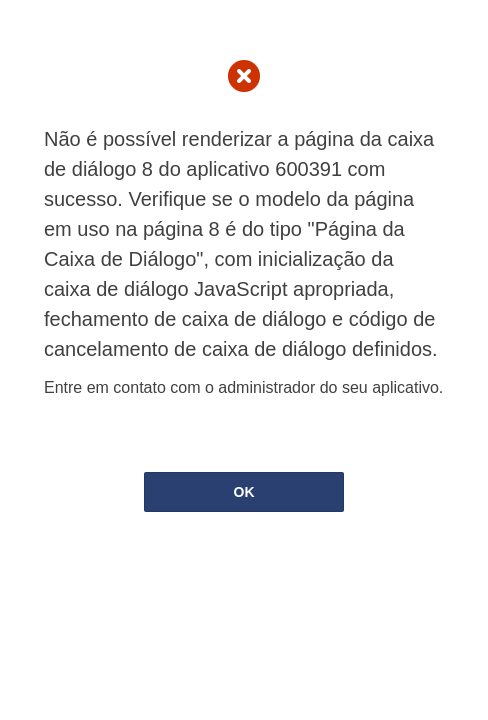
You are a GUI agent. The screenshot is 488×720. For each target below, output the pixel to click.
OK (244, 492)
